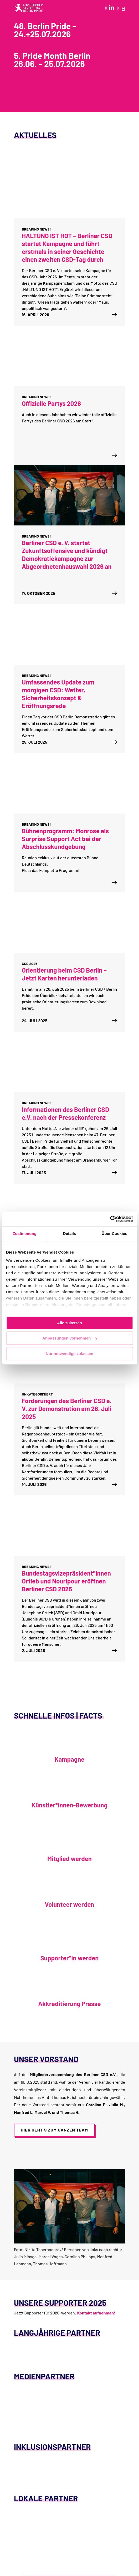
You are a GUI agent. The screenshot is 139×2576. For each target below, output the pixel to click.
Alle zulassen (69, 1323)
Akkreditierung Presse (69, 2003)
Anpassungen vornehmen (69, 1338)
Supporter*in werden (69, 1958)
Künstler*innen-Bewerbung (69, 1805)
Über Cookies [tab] (114, 1233)
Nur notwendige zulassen (69, 1353)
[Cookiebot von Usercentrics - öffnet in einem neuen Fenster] (110, 1218)
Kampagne (70, 1759)
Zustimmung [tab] (25, 1233)
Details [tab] (69, 1233)
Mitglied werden (69, 1858)
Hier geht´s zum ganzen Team (54, 2129)
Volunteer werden (69, 1904)
